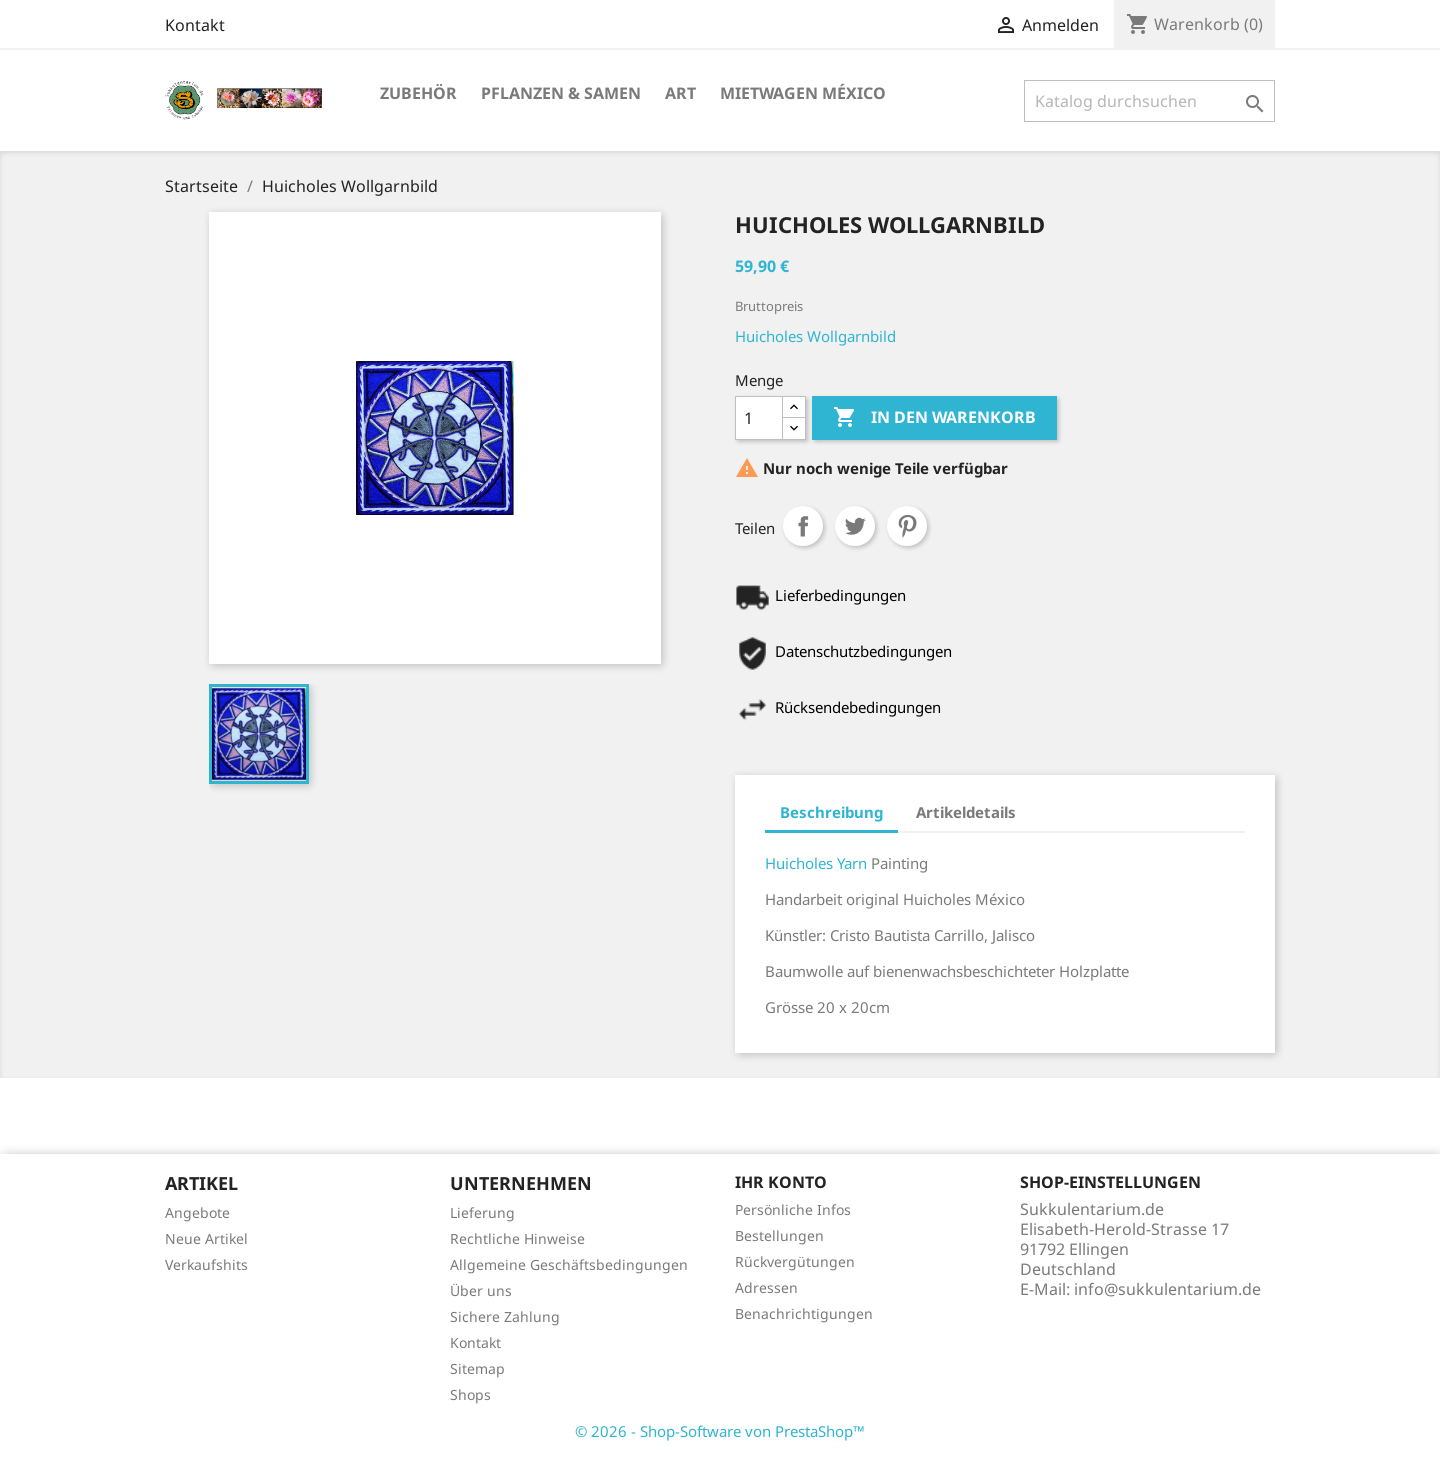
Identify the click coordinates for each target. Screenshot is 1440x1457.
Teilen (803, 526)
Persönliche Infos (793, 1209)
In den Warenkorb (934, 418)
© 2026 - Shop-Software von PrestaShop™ (720, 1431)
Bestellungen (779, 1235)
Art (680, 93)
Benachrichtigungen (804, 1313)
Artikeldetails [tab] (966, 812)
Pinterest (907, 526)
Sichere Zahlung (505, 1316)
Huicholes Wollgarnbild (815, 336)
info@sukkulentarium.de (1167, 1289)
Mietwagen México (803, 93)
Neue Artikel (206, 1238)
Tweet (855, 526)
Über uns (481, 1290)
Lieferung (482, 1212)
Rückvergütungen (795, 1261)
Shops (470, 1394)
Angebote (197, 1212)
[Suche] (1149, 101)
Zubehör (418, 93)
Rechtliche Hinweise (517, 1238)
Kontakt (195, 25)
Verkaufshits (206, 1264)
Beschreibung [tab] (831, 812)
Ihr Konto (781, 1182)
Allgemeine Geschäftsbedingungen (569, 1264)
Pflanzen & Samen (561, 93)
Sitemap (477, 1368)
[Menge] (759, 418)
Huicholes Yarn (818, 863)
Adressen (766, 1287)
